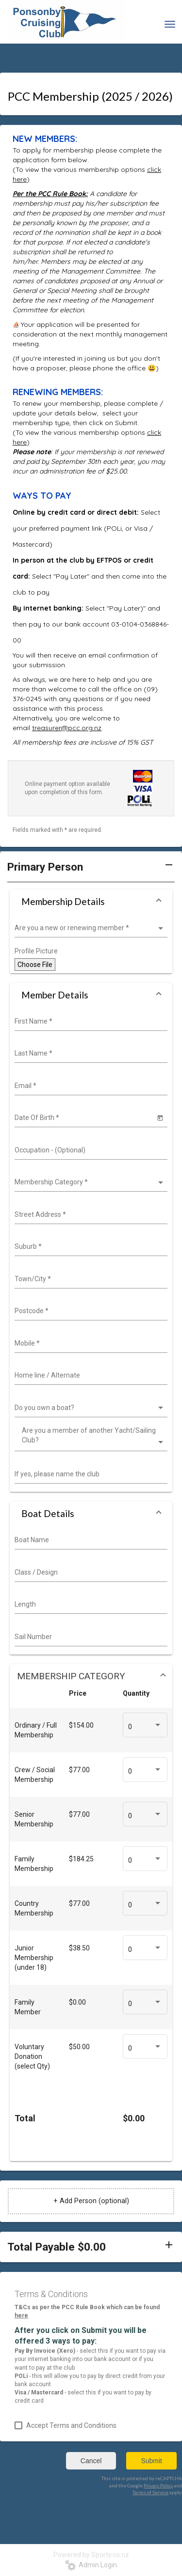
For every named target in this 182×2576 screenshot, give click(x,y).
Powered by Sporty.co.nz (91, 2555)
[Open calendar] (160, 1117)
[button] (91, 870)
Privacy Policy (158, 2485)
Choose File (34, 964)
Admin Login (91, 2565)
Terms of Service (150, 2492)
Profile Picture (36, 951)
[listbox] (90, 928)
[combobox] (90, 1022)
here (21, 2315)
